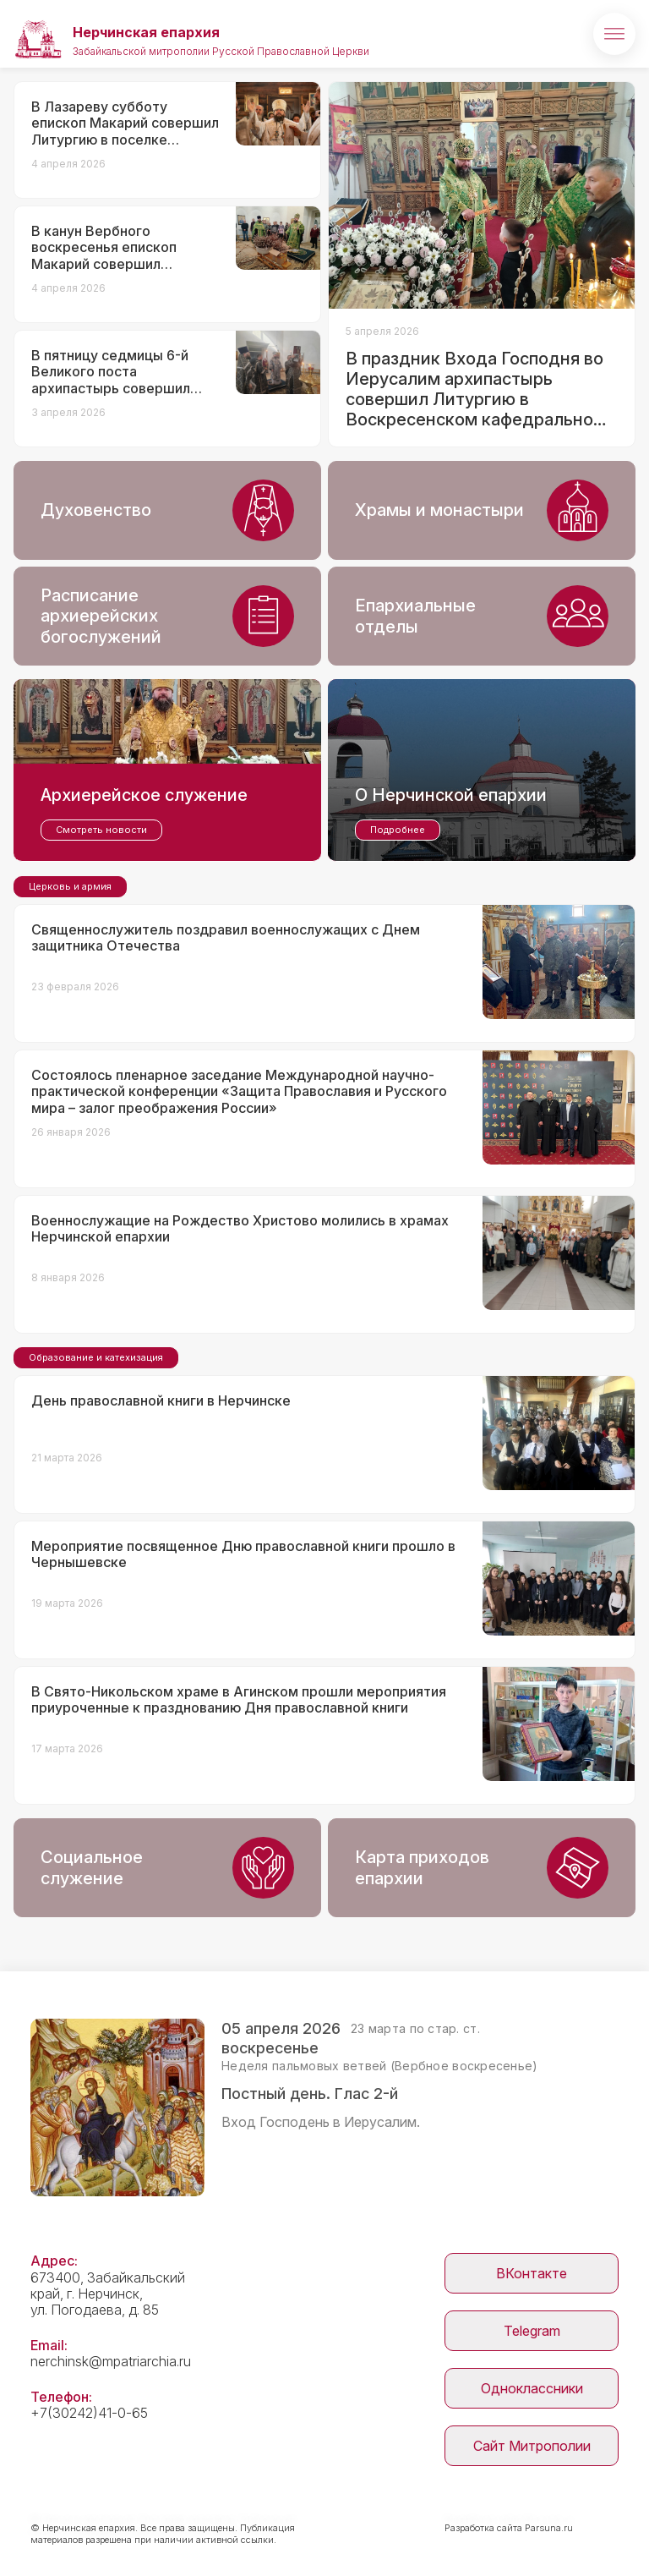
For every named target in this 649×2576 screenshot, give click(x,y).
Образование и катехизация (96, 1357)
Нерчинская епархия (146, 32)
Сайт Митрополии (532, 2445)
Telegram (532, 2330)
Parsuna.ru (549, 2528)
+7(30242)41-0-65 (89, 2412)
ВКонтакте (531, 2273)
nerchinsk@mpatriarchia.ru (110, 2361)
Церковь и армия (70, 886)
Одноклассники (532, 2388)
